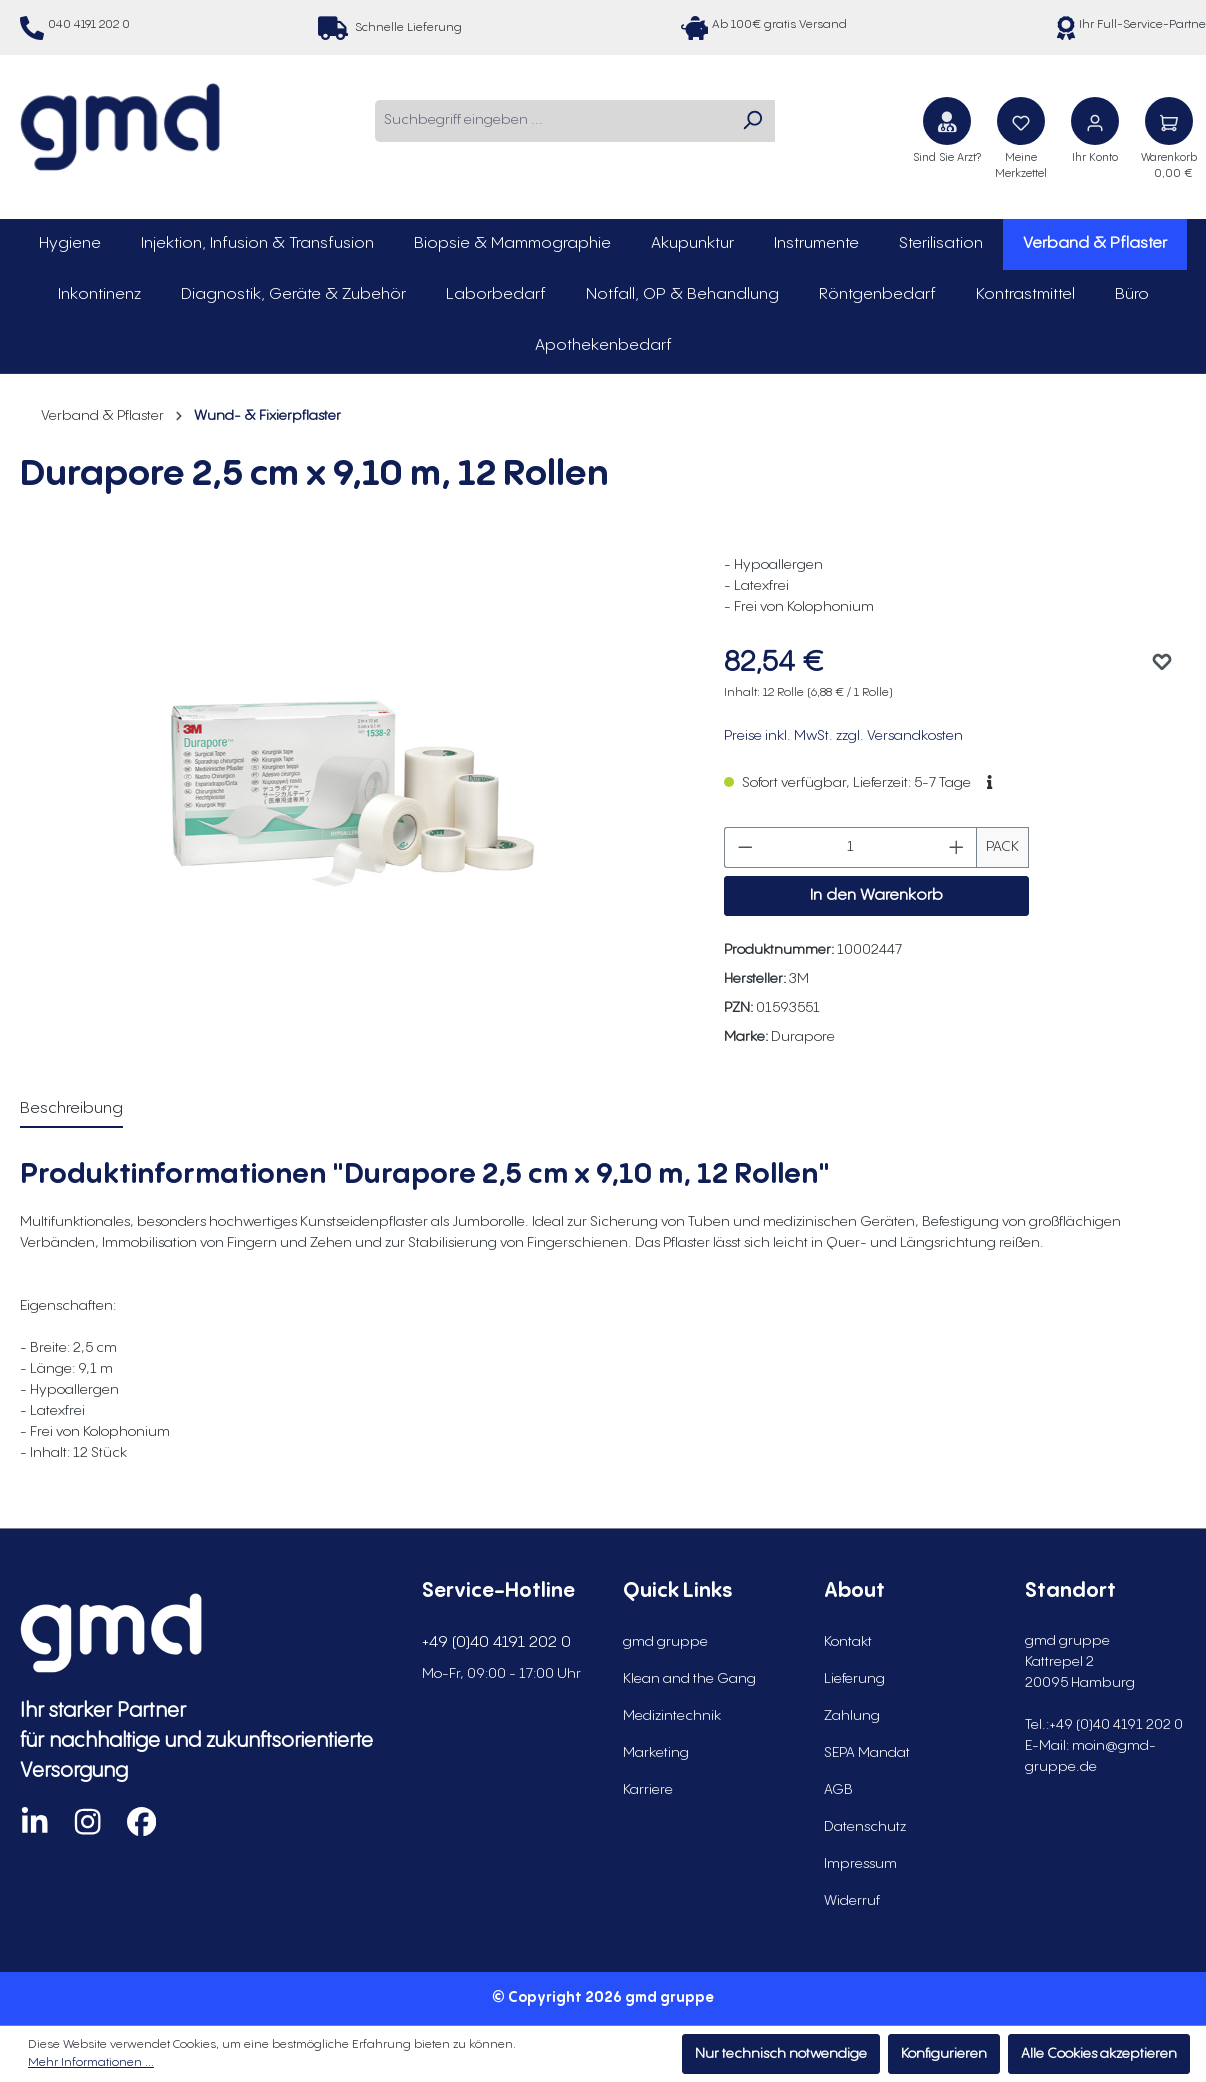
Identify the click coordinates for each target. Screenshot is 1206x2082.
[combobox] (552, 121)
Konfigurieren (944, 2054)
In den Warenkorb (876, 895)
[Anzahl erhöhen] (957, 847)
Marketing (656, 1753)
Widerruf (852, 1901)
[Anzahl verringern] (745, 847)
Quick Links (677, 1591)
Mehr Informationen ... (91, 2062)
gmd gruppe (665, 1642)
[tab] (71, 1110)
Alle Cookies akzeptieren (1099, 2054)
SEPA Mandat (867, 1753)
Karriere (648, 1790)
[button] (989, 783)
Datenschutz (865, 1827)
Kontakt (848, 1642)
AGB (838, 1790)
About (854, 1591)
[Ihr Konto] (1095, 121)
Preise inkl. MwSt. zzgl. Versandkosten (843, 736)
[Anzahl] (850, 847)
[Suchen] (752, 121)
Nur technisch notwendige (781, 2054)
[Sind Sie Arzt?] (947, 121)
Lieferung (854, 1679)
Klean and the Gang (689, 1679)
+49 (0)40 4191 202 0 (496, 1642)
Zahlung (852, 1716)
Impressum (860, 1864)
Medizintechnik (672, 1716)
